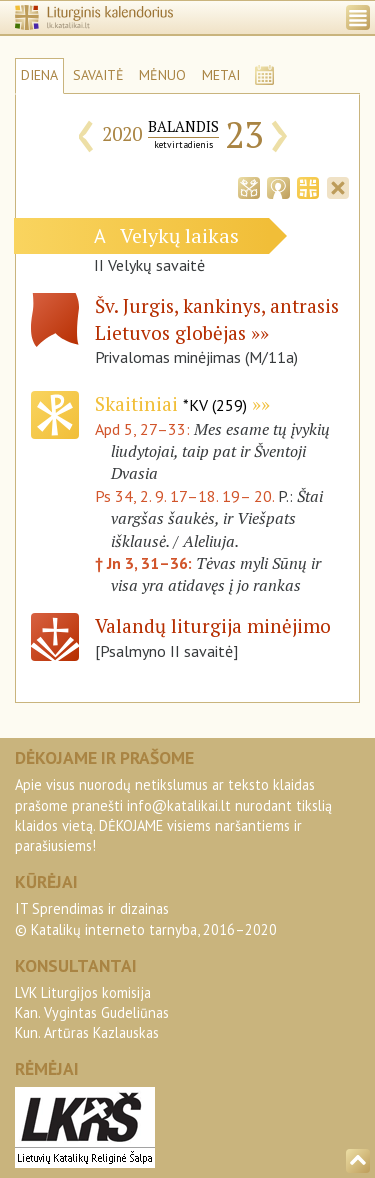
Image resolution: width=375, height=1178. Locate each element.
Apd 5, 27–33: (144, 429)
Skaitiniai (171, 403)
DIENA (39, 75)
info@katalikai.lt (179, 805)
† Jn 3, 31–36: (145, 563)
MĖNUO (162, 75)
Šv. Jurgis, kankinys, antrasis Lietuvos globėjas (217, 319)
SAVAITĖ (98, 75)
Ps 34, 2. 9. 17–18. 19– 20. (184, 496)
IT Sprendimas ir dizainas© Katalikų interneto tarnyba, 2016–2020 (146, 918)
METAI (221, 75)
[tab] (249, 186)
